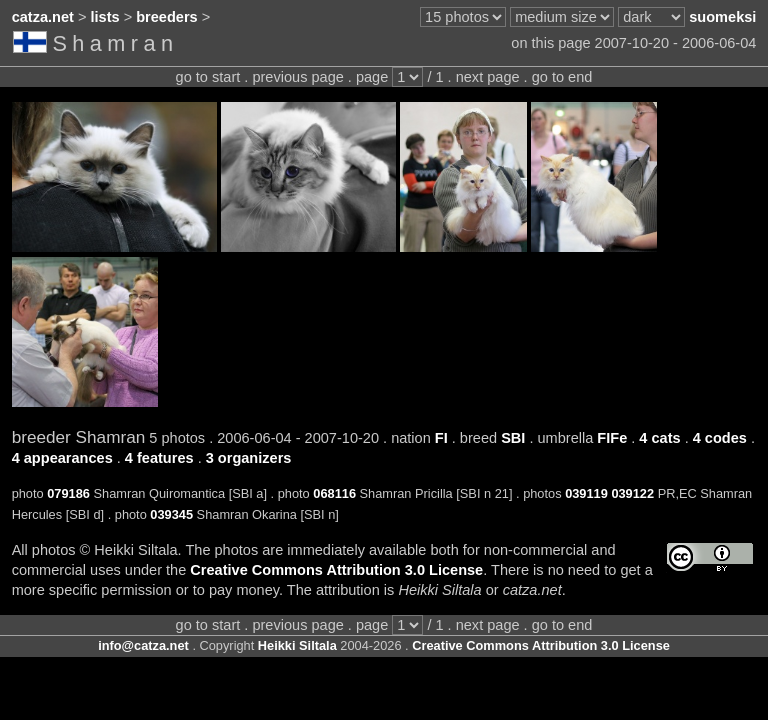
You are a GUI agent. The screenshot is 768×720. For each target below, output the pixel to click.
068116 (334, 493)
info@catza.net (143, 645)
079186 (68, 493)
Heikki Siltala (297, 645)
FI (441, 438)
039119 (586, 493)
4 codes (720, 438)
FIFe (612, 438)
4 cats (659, 438)
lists (105, 17)
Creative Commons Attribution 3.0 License (336, 570)
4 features (159, 458)
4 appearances (62, 458)
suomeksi (722, 17)
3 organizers (249, 458)
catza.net (43, 17)
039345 (171, 514)
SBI (513, 438)
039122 (632, 493)
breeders (166, 17)
